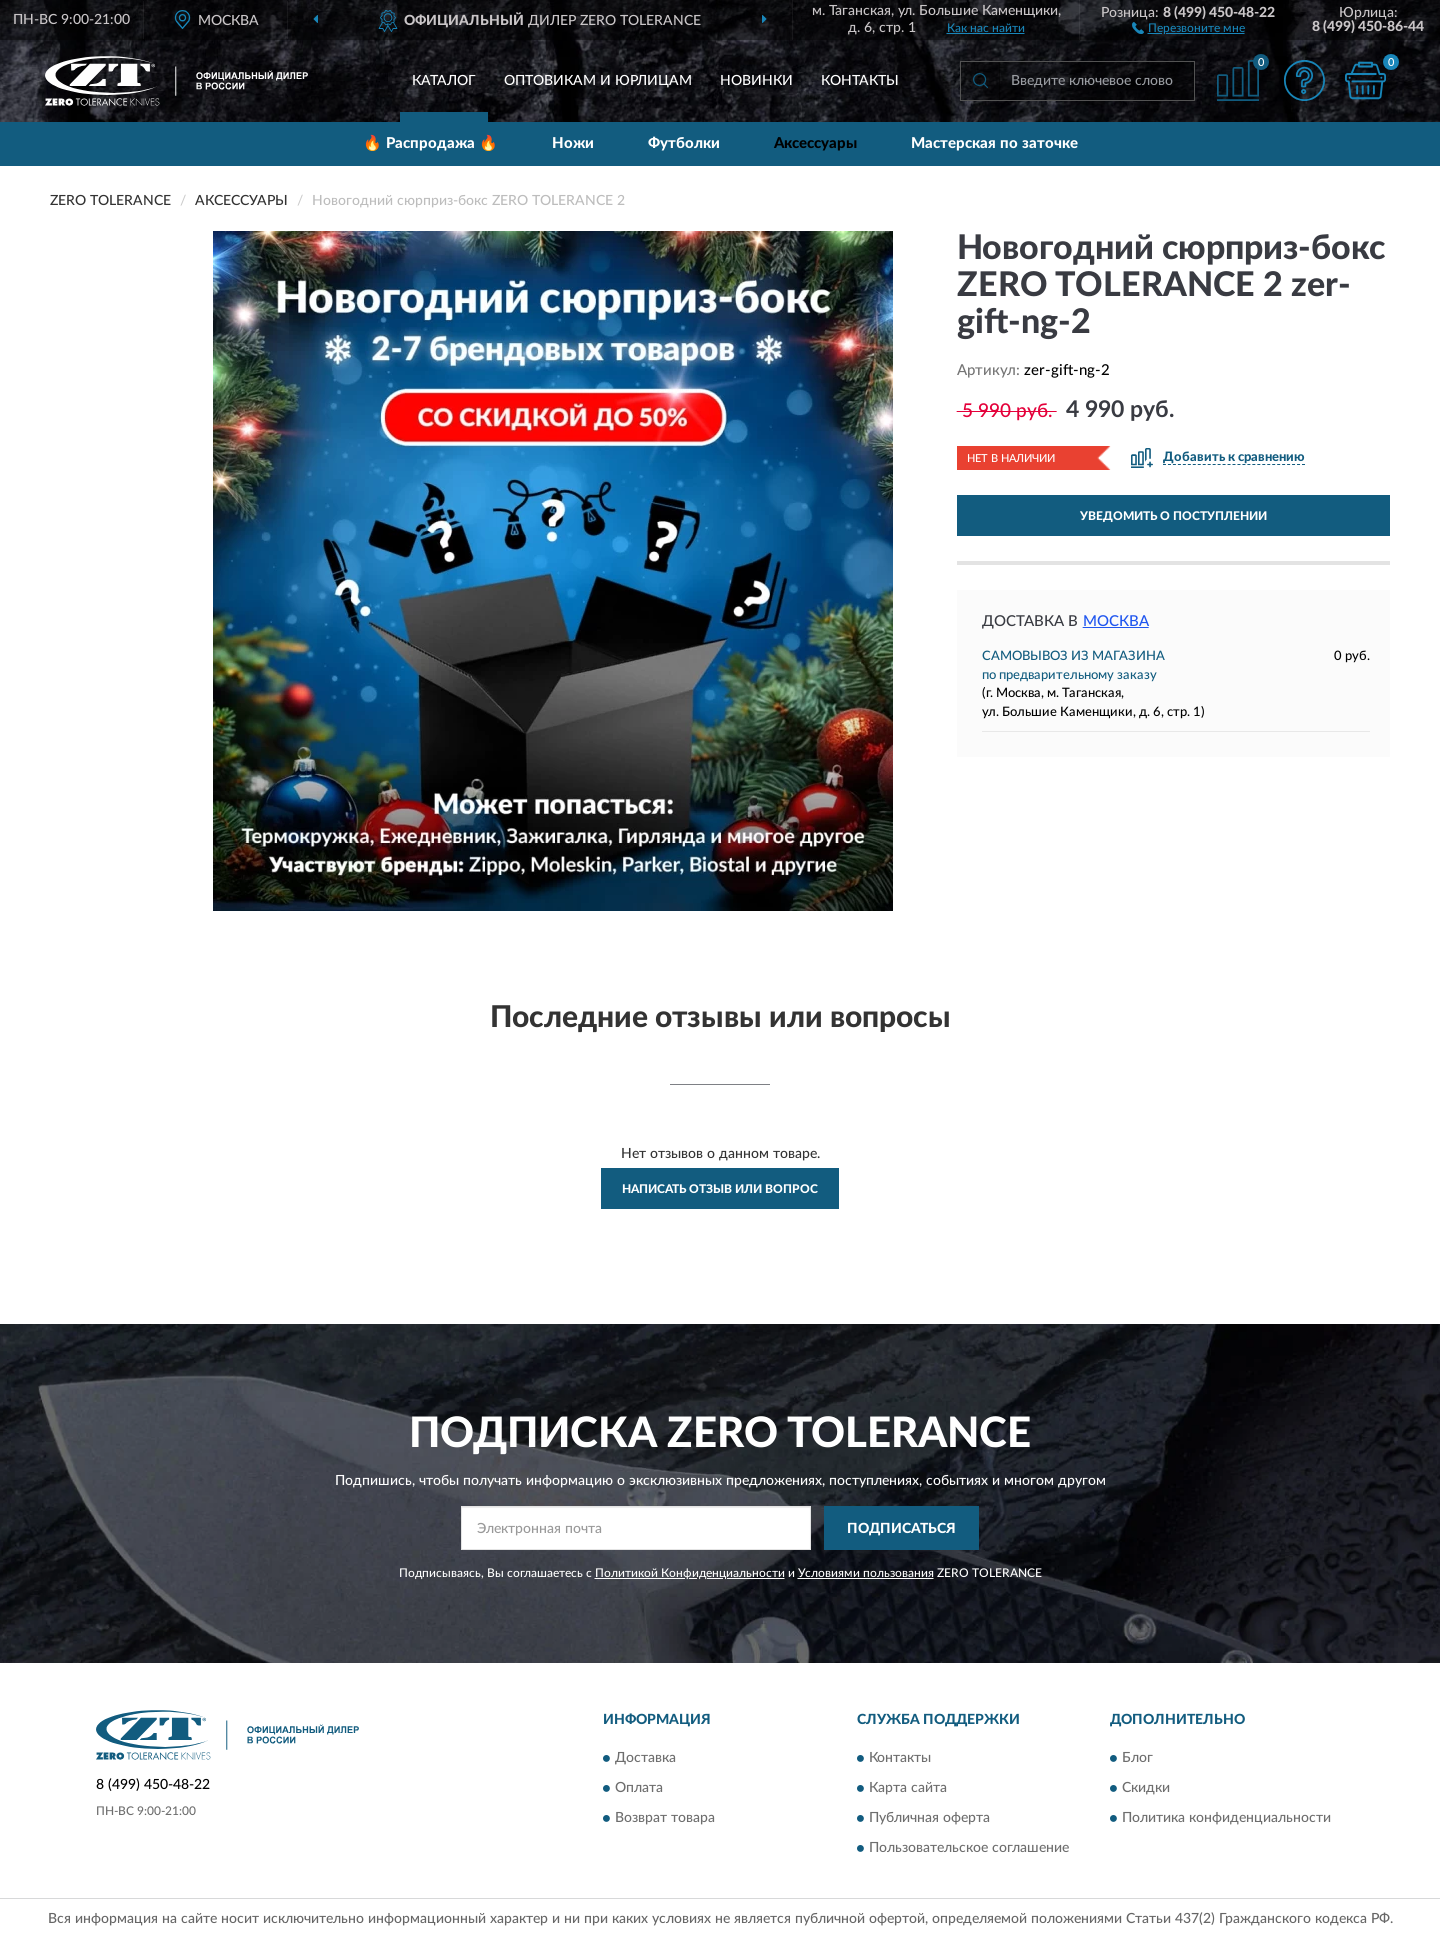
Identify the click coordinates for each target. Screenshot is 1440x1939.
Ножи (573, 143)
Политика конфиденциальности (1226, 1818)
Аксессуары (815, 143)
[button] (1188, 27)
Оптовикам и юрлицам (598, 81)
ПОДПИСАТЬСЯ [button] (901, 1529)
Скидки (1146, 1788)
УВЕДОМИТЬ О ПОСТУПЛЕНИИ (1173, 516)
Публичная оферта (929, 1818)
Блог (1137, 1758)
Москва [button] (1116, 621)
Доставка (645, 1758)
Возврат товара (665, 1818)
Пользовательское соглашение (969, 1848)
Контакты (860, 81)
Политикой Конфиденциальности (690, 1573)
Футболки (684, 143)
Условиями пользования (866, 1573)
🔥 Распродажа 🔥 (430, 143)
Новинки (756, 81)
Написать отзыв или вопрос (720, 1189)
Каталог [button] (444, 81)
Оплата (639, 1788)
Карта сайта (908, 1788)
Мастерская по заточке (994, 143)
